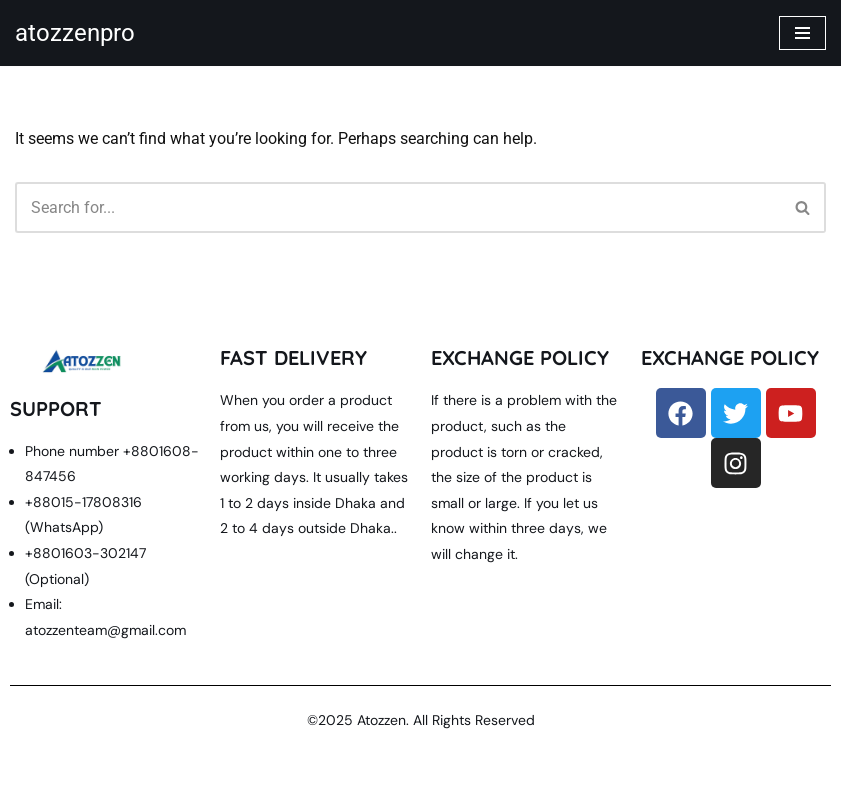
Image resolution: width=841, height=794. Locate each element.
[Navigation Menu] (802, 33)
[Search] (398, 207)
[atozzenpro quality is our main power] (75, 33)
